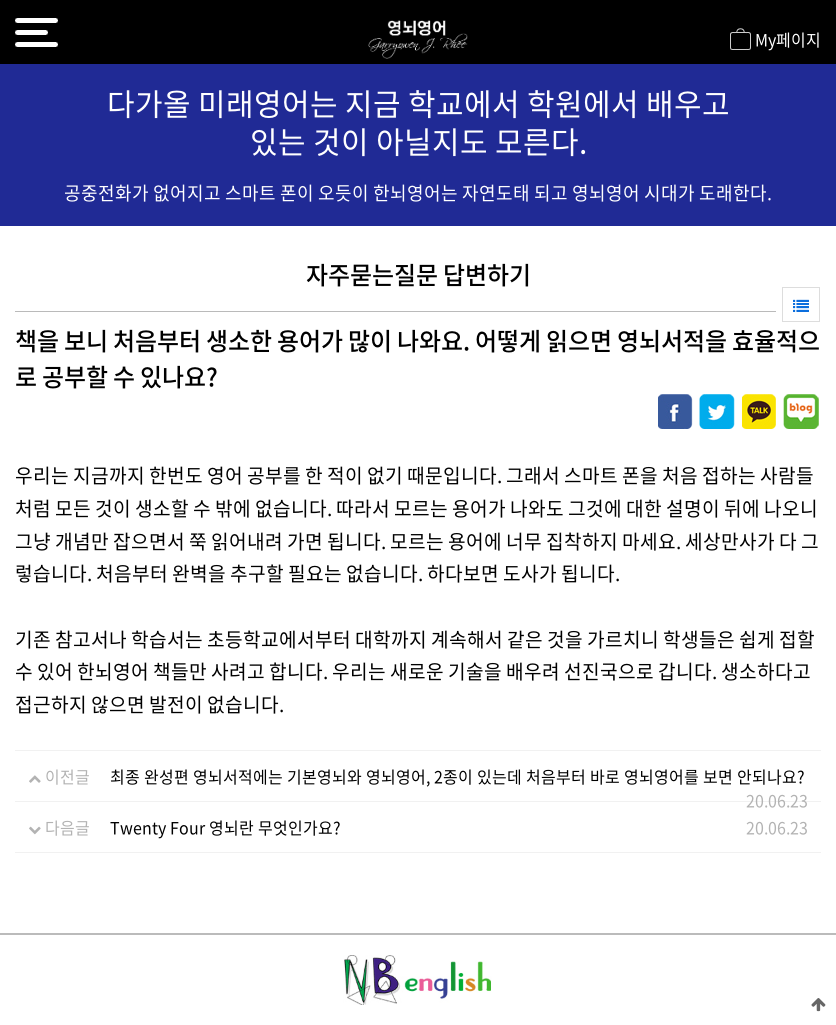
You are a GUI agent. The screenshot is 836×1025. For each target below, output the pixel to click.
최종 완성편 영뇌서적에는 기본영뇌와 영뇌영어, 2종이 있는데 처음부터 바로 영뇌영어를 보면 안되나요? (457, 776)
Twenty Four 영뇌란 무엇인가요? (225, 827)
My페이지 (775, 41)
